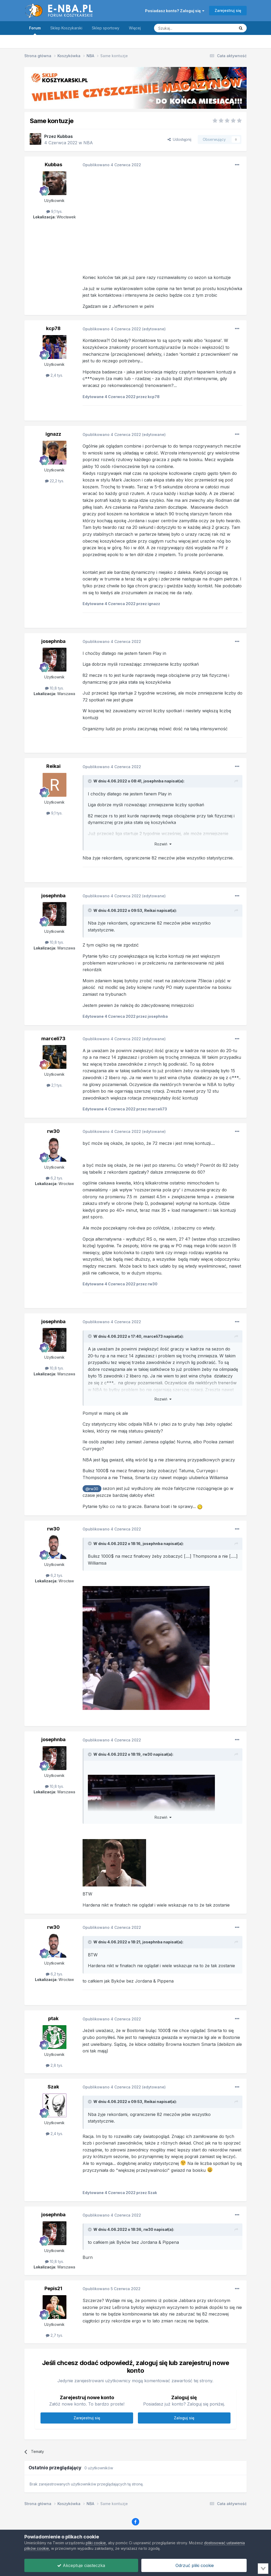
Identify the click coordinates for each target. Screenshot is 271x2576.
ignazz (53, 434)
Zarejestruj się (228, 10)
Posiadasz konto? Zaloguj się (174, 10)
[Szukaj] (181, 28)
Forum (35, 30)
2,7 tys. (54, 2335)
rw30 (53, 1131)
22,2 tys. (54, 481)
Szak (53, 2086)
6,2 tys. (54, 1178)
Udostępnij (179, 139)
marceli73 (53, 1038)
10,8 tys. (54, 688)
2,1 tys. (54, 1085)
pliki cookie (96, 2543)
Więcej (135, 28)
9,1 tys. (54, 211)
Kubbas (65, 136)
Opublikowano (112, 165)
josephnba (53, 641)
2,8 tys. (54, 2065)
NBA (88, 142)
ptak (53, 2018)
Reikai (53, 766)
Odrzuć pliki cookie (194, 2565)
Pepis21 (53, 2288)
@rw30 (91, 1489)
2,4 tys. (54, 375)
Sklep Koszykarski (66, 28)
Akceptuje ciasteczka (81, 2565)
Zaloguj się (184, 2418)
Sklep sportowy (105, 28)
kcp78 (53, 328)
